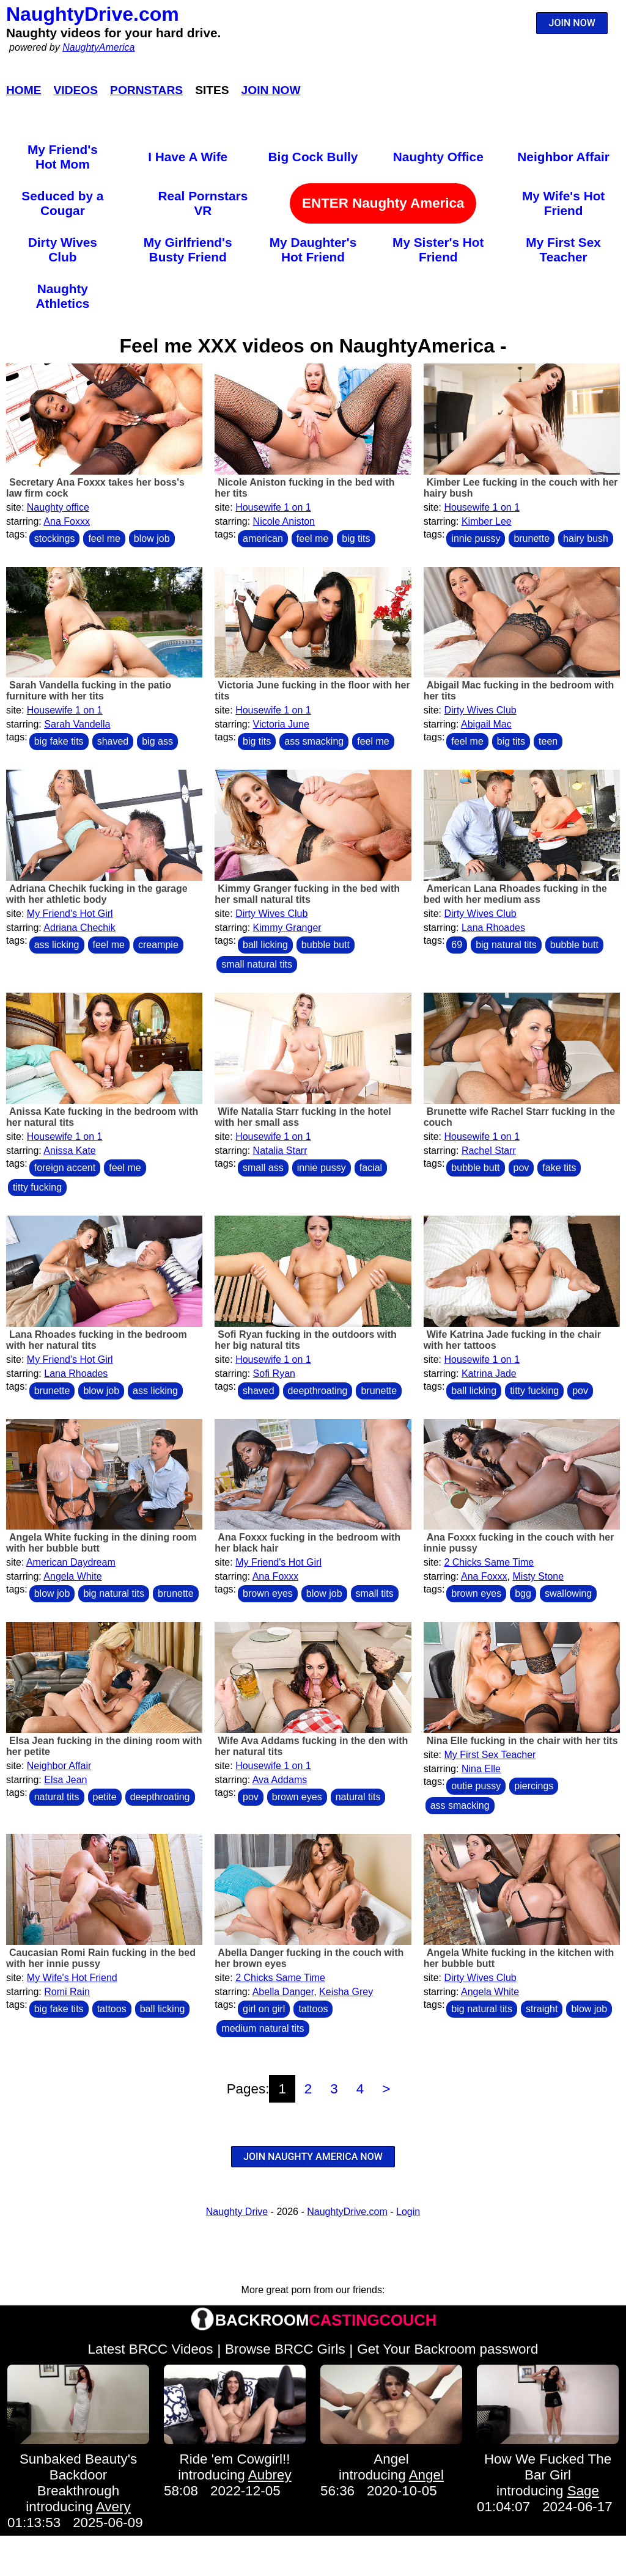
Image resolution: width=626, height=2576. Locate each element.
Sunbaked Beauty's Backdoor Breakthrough (78, 2474)
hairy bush (585, 538)
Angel (391, 2459)
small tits (375, 1593)
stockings (54, 538)
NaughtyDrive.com (92, 14)
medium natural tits (262, 2028)
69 (456, 945)
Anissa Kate (69, 1150)
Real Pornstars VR (203, 203)
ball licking (265, 945)
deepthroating (318, 1390)
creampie (158, 945)
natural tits (56, 1797)
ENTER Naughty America (383, 203)
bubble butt (325, 945)
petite (105, 1797)
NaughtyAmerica (98, 47)
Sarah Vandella (77, 724)
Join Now (271, 90)
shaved (113, 741)
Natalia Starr (280, 1150)
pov (521, 1167)
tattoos (112, 2009)
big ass (157, 741)
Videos (76, 90)
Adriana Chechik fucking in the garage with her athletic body (97, 894)
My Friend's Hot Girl (70, 913)
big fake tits (59, 741)
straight (542, 2009)
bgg (523, 1593)
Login (408, 2211)
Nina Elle (481, 1769)
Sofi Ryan (274, 1373)
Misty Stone (538, 1576)
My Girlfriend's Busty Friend (188, 249)
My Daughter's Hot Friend (313, 249)
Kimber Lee (487, 521)
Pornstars (146, 90)
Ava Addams (279, 1780)
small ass (263, 1167)
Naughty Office (438, 157)
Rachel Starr (489, 1150)
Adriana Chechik (79, 927)
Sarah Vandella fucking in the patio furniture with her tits (88, 690)
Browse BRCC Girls (285, 2349)
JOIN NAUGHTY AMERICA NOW (313, 2156)
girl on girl (264, 2009)
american (263, 538)
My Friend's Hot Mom (63, 156)
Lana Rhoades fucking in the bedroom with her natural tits (96, 1340)
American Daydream (71, 1562)
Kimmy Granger (287, 927)
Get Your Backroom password (447, 2349)
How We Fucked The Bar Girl (547, 2467)
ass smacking (314, 741)
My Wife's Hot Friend (563, 203)
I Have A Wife (187, 157)
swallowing (568, 1593)
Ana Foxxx (66, 521)
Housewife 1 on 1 (273, 507)
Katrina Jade (489, 1373)
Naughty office (58, 507)
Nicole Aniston (284, 521)
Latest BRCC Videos (150, 2349)
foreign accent (65, 1167)
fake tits (559, 1167)
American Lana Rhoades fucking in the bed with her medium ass (515, 894)
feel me (104, 538)
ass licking (56, 945)
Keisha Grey (346, 1992)
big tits (356, 538)
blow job (152, 538)
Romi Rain (67, 1992)
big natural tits (506, 945)
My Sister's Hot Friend (438, 249)
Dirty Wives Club (62, 249)
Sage (583, 2490)
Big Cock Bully (313, 157)
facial (370, 1167)
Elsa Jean (65, 1780)
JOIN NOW (572, 23)
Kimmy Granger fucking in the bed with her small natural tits (307, 894)
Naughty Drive (237, 2211)
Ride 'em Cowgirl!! (235, 2459)
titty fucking (37, 1187)
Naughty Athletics (62, 296)
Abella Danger (283, 1992)
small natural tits (256, 964)
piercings (533, 1786)
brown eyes (268, 1593)
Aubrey (270, 2475)
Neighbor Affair (563, 157)
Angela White (72, 1576)
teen (548, 741)
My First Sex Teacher (563, 249)
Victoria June (281, 724)
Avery (113, 2506)
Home (24, 90)
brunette (532, 538)
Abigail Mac (486, 724)
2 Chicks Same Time (489, 1562)
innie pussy (475, 538)
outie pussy (476, 1786)
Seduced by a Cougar (62, 203)
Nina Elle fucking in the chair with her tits (522, 1740)
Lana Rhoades (493, 927)
